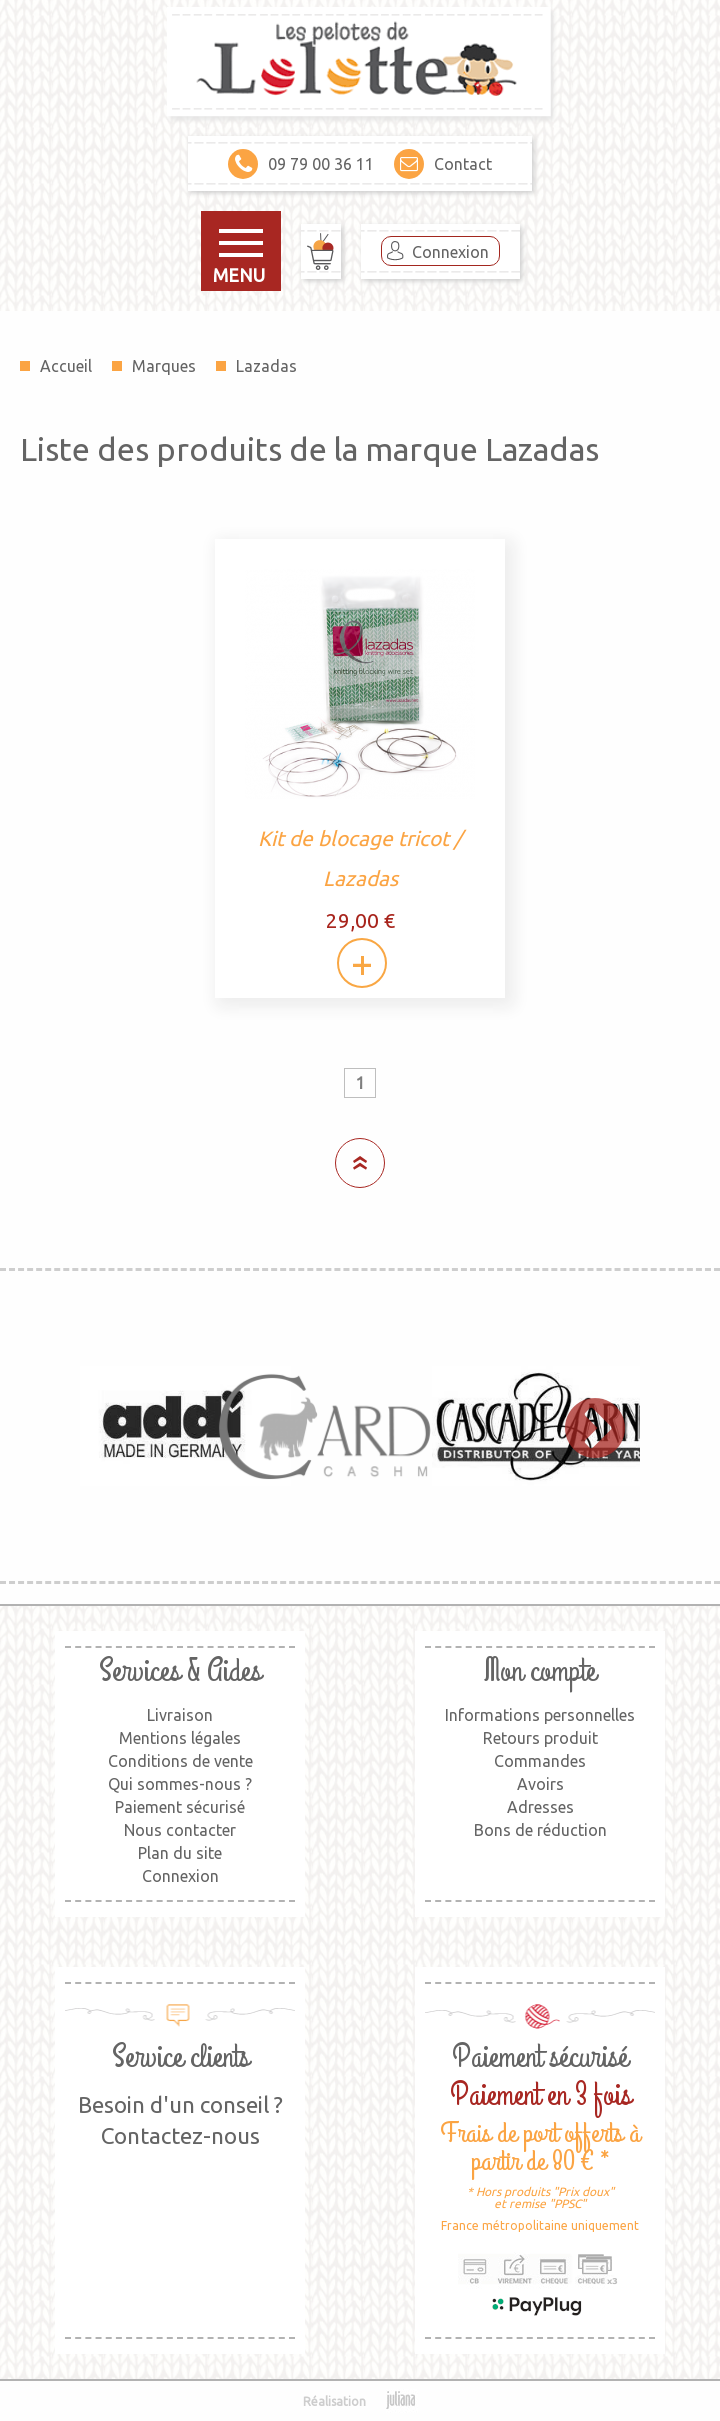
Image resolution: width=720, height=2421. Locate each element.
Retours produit (540, 1738)
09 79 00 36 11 (301, 164)
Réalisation (360, 2401)
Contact (443, 164)
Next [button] (585, 1426)
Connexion (450, 252)
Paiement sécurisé (180, 1807)
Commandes (540, 1761)
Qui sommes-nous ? (180, 1784)
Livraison (180, 1715)
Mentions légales (180, 1738)
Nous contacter (180, 1830)
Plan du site (180, 1853)
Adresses (540, 1807)
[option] (173, 1426)
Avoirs (540, 1784)
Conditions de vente (180, 1761)
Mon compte (540, 1671)
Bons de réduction (540, 1830)
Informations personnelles (540, 1715)
